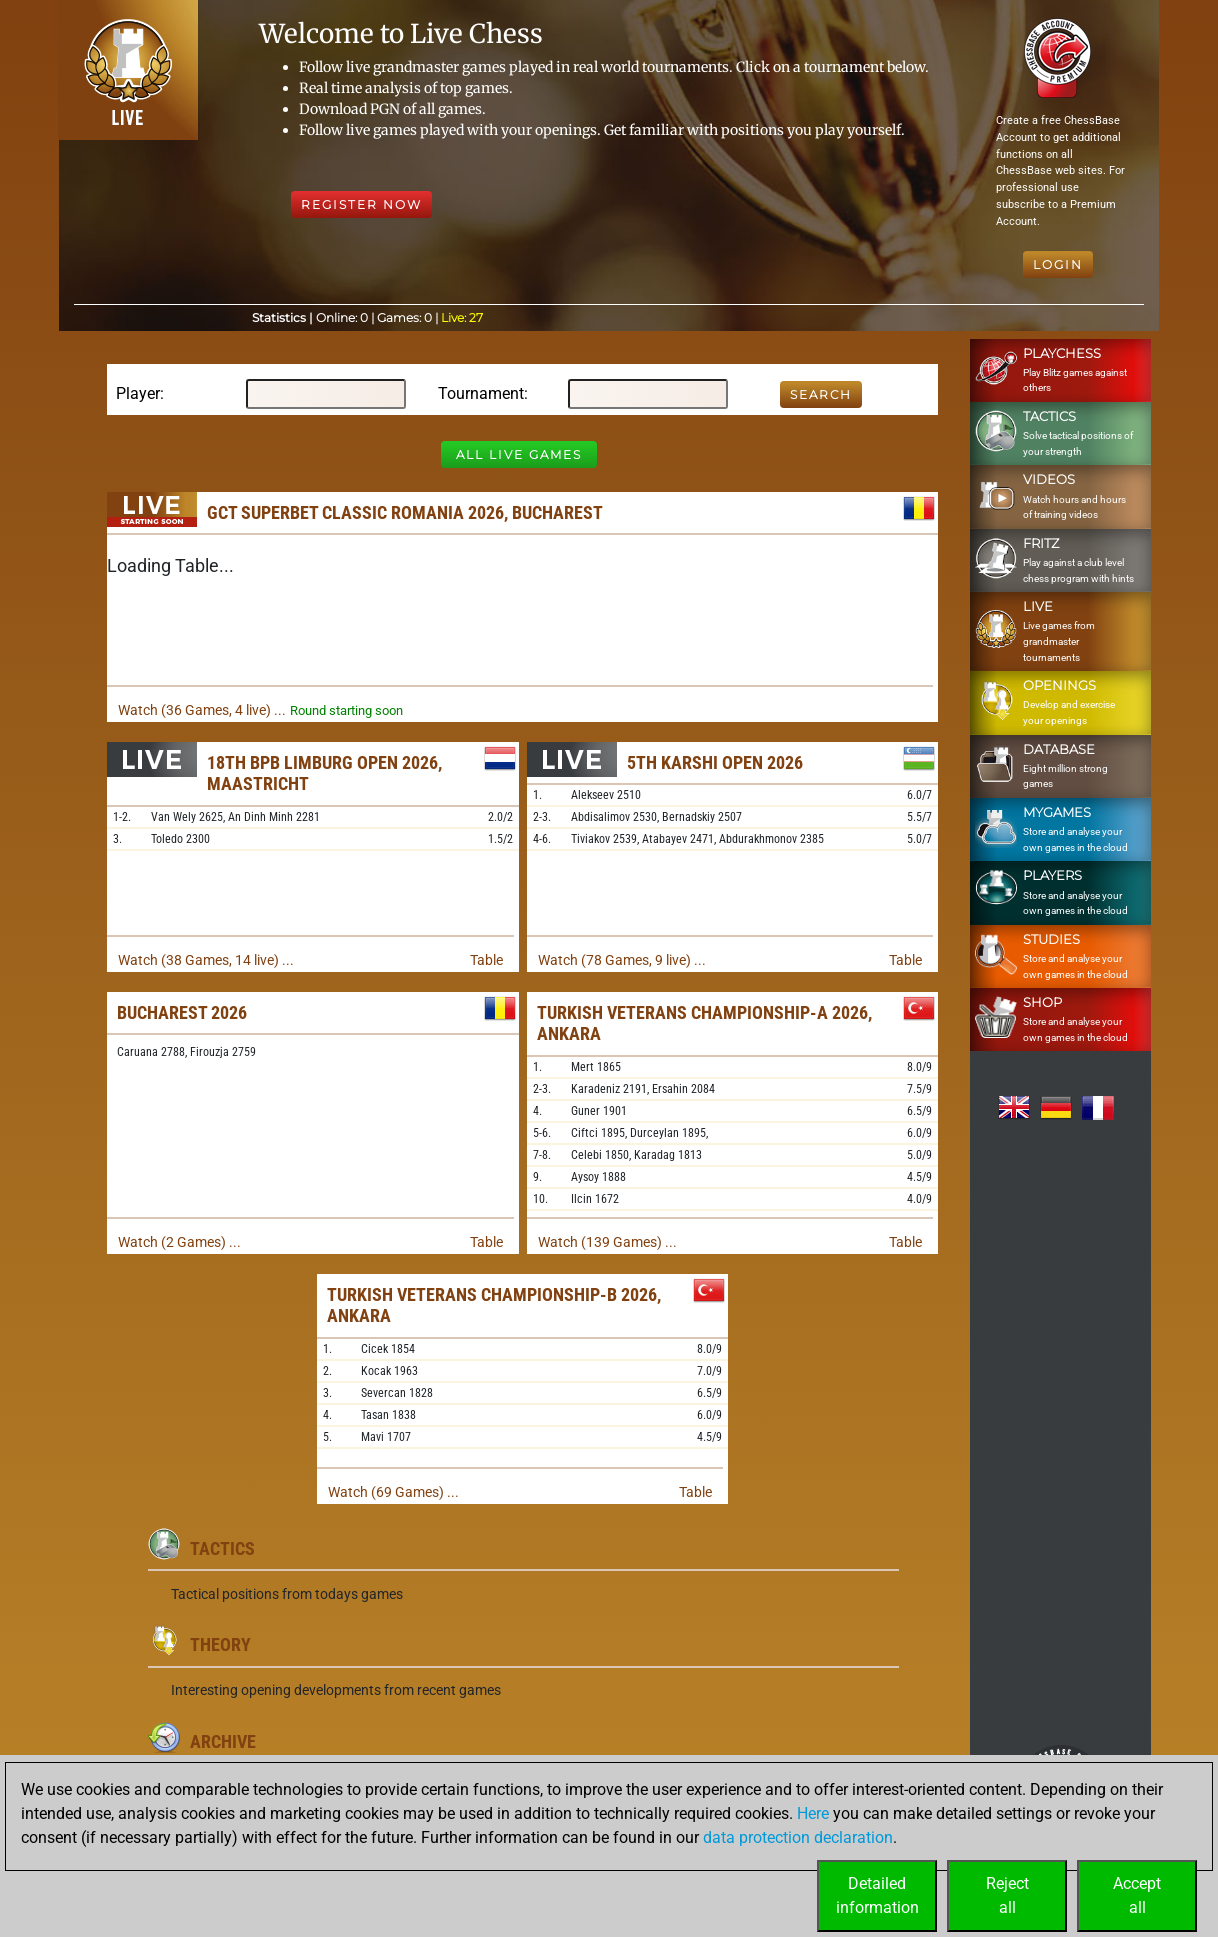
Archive (223, 1741)
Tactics (222, 1548)
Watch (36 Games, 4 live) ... (202, 710)
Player (138, 393)
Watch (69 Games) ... (393, 1492)
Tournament (481, 393)
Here (813, 1813)
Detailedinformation (877, 1895)
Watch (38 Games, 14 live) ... (206, 960)
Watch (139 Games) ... (607, 1242)
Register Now (361, 204)
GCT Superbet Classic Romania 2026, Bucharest (405, 512)
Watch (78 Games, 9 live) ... (622, 960)
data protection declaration (798, 1837)
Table (486, 960)
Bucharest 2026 (182, 1012)
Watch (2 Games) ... (179, 1242)
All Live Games (519, 454)
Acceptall (1137, 1895)
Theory (220, 1644)
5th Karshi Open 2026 (715, 762)
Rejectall (1007, 1895)
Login (1058, 264)
